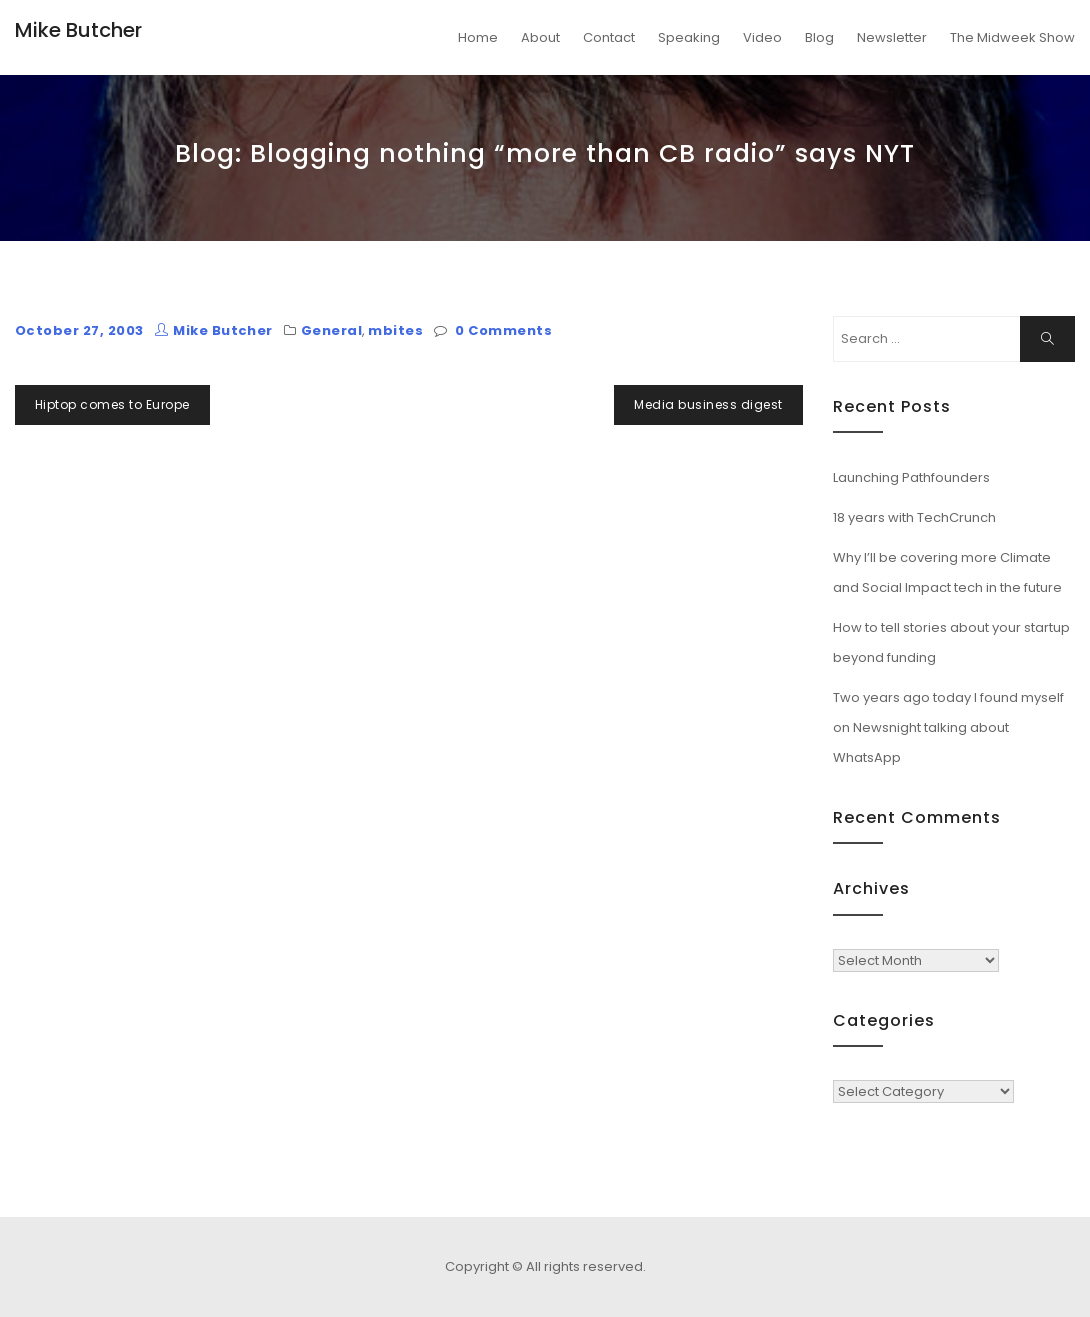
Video (762, 37)
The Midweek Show (1012, 37)
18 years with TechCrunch (914, 517)
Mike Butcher (78, 30)
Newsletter (892, 37)
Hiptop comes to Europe (112, 404)
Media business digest (708, 404)
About (540, 37)
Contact (609, 37)
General (331, 330)
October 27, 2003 (79, 330)
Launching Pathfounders (911, 477)
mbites (395, 330)
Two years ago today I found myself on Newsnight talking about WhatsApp (948, 727)
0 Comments (503, 330)
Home (478, 37)
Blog (819, 37)
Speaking (689, 37)
